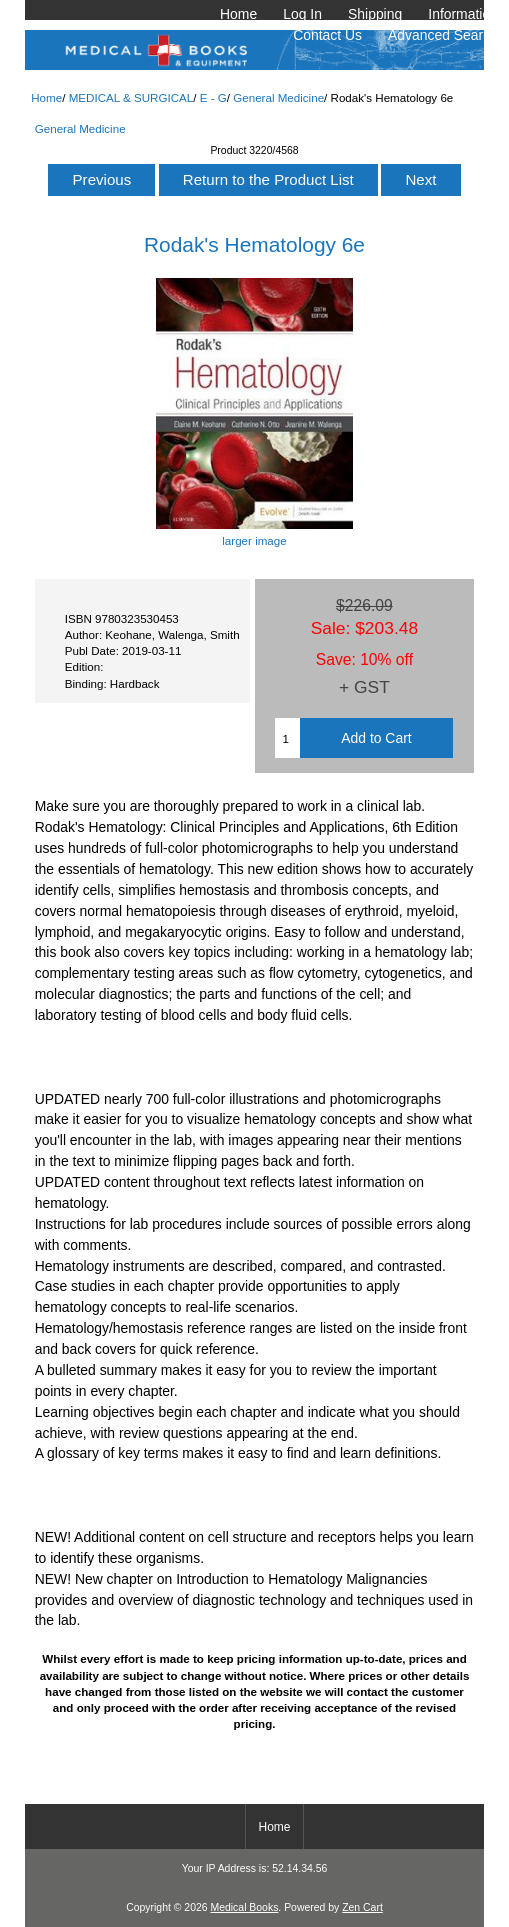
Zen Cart (362, 1907)
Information (463, 14)
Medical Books (244, 1907)
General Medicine (278, 97)
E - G (213, 97)
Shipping (375, 14)
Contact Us (327, 35)
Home (238, 14)
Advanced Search (443, 35)
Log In (302, 14)
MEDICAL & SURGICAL (131, 97)
